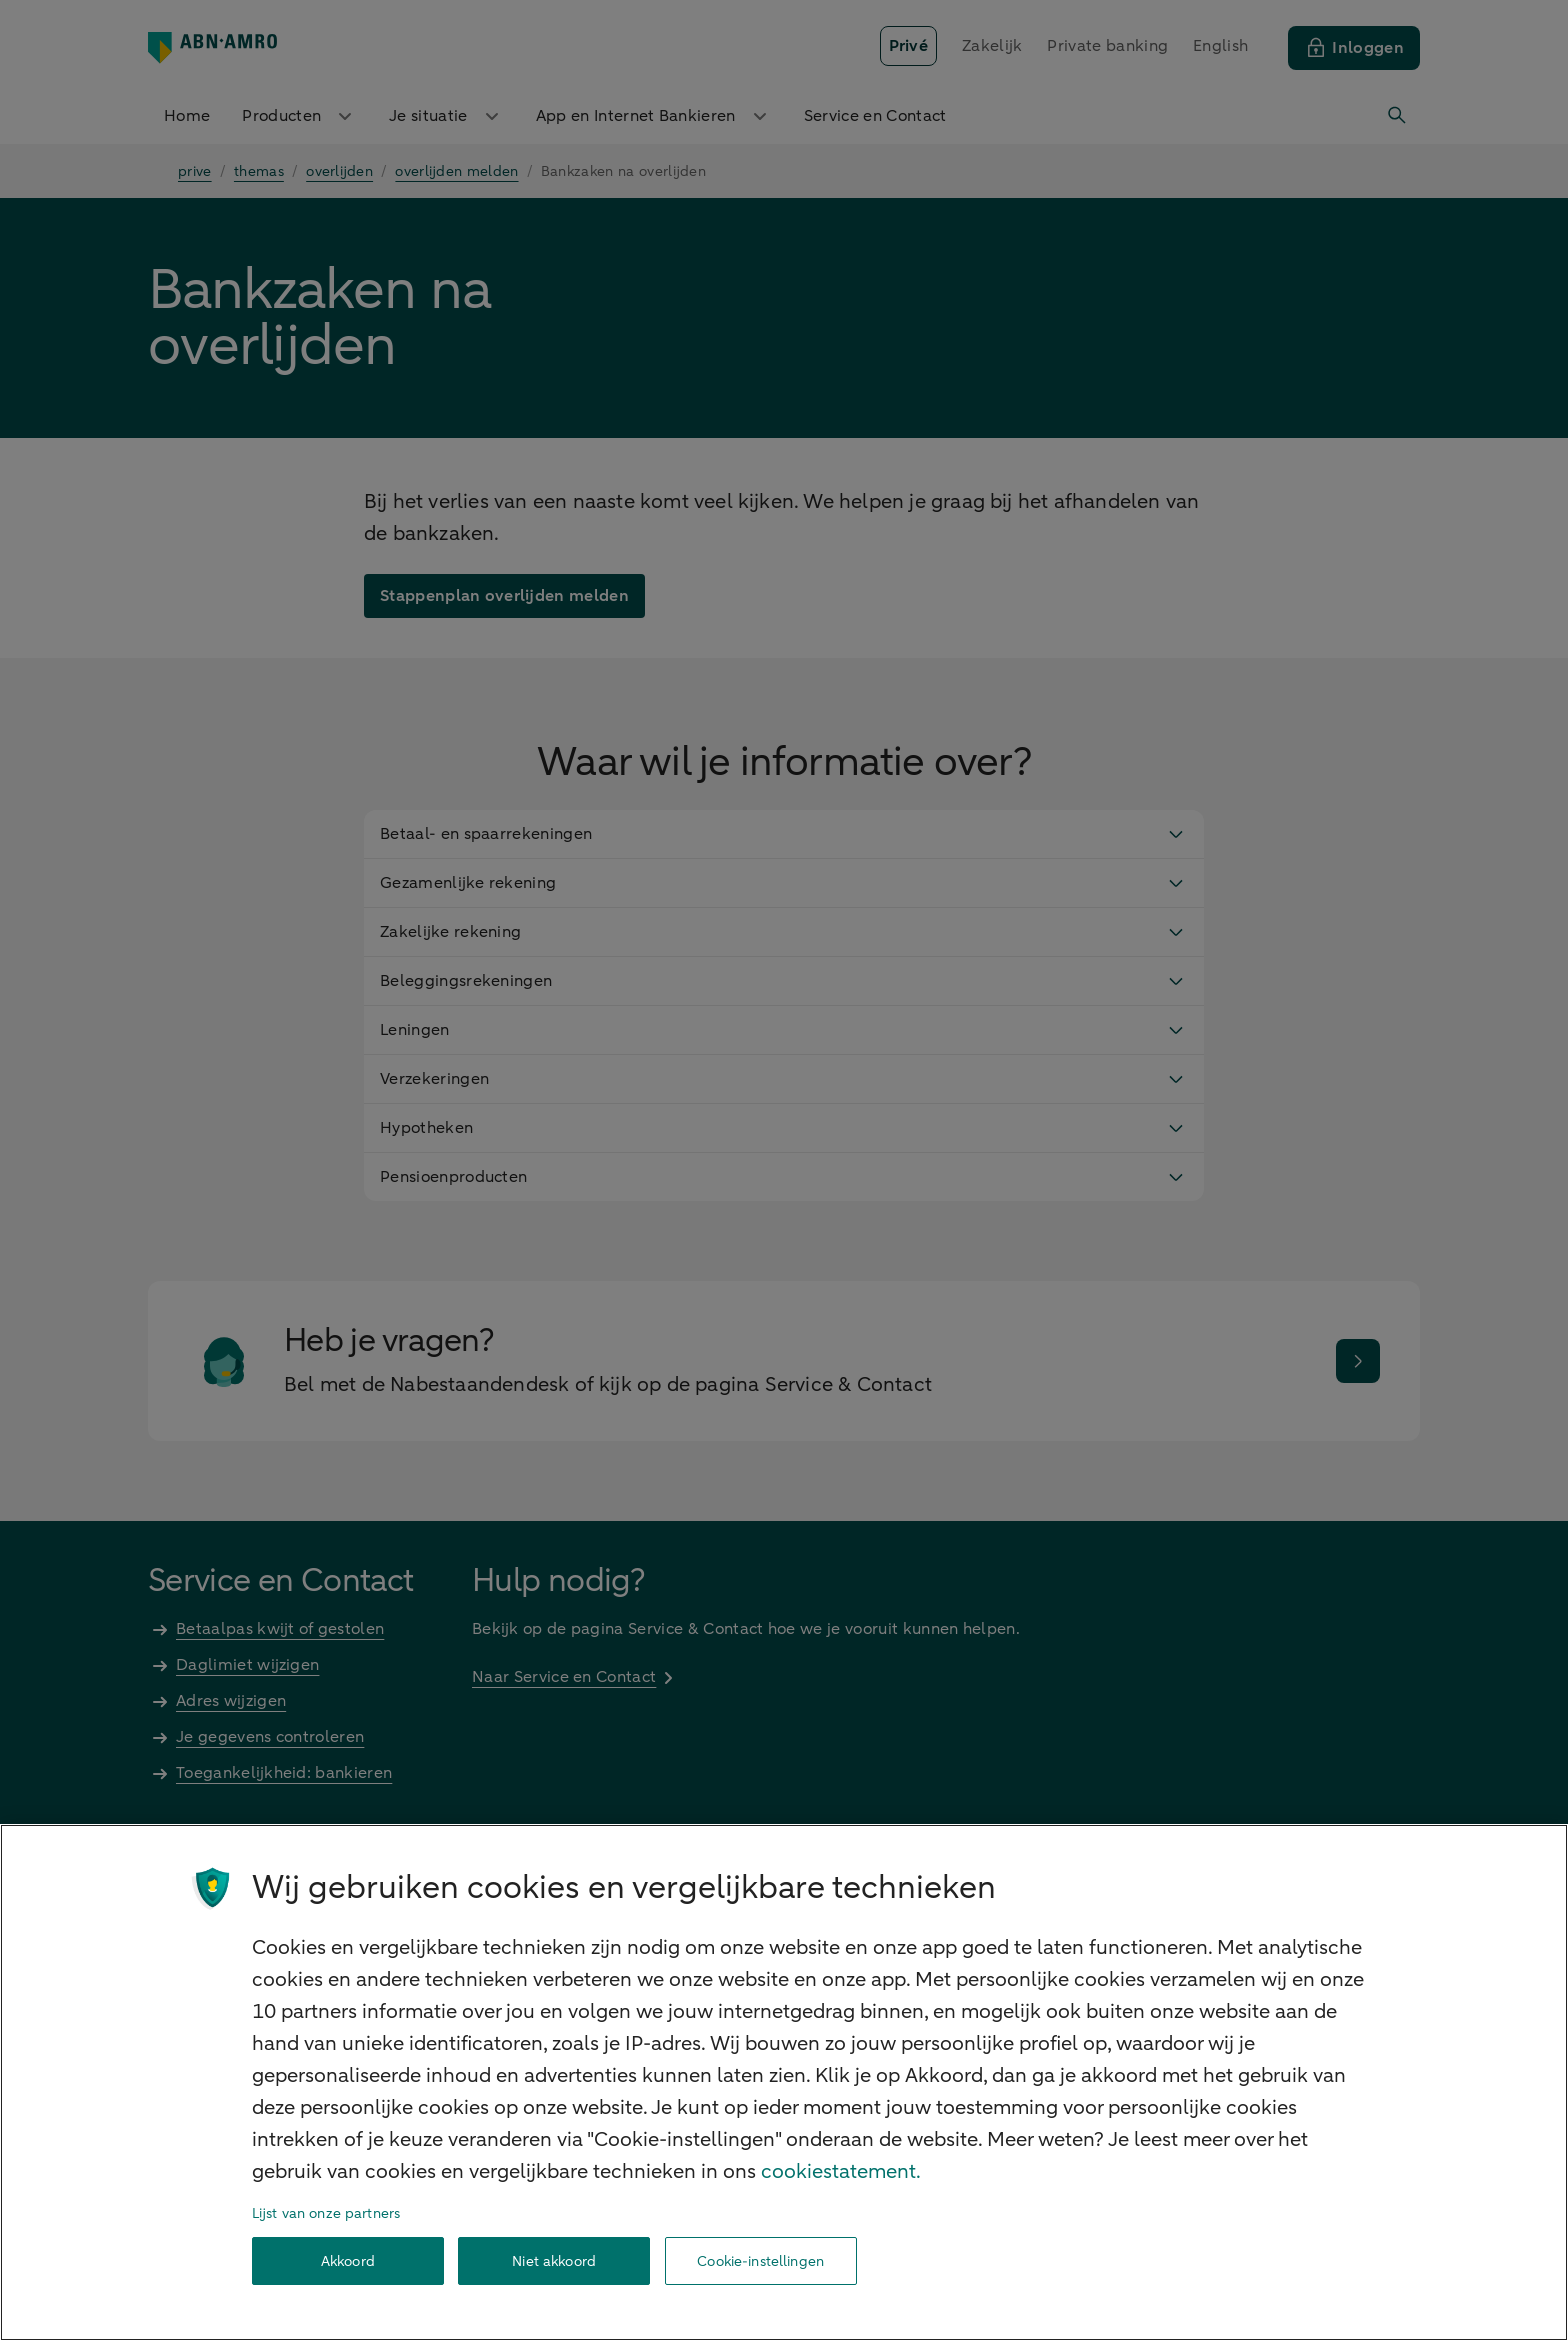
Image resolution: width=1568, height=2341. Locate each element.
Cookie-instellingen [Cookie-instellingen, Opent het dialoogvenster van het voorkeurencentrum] (760, 2261)
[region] (784, 2082)
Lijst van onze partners (326, 2213)
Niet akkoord (554, 2261)
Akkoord (348, 2261)
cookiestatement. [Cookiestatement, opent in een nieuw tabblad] (841, 2171)
